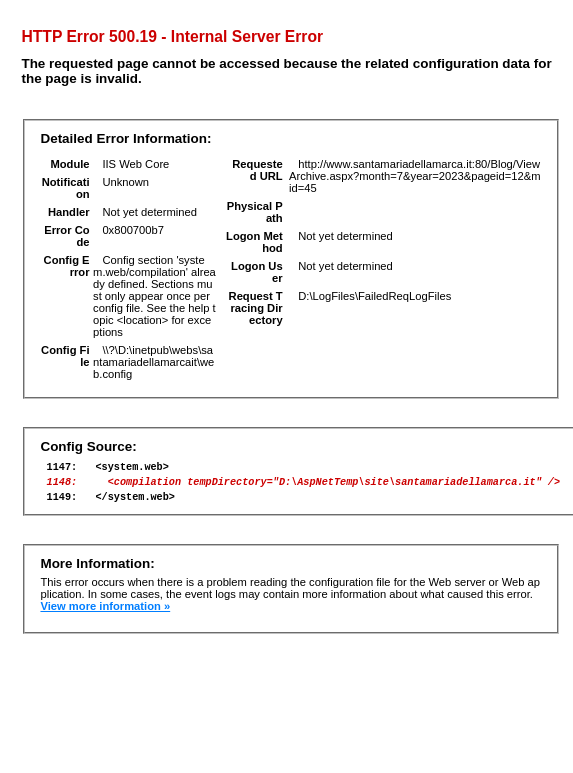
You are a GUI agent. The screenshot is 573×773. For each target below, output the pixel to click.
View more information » (105, 615)
